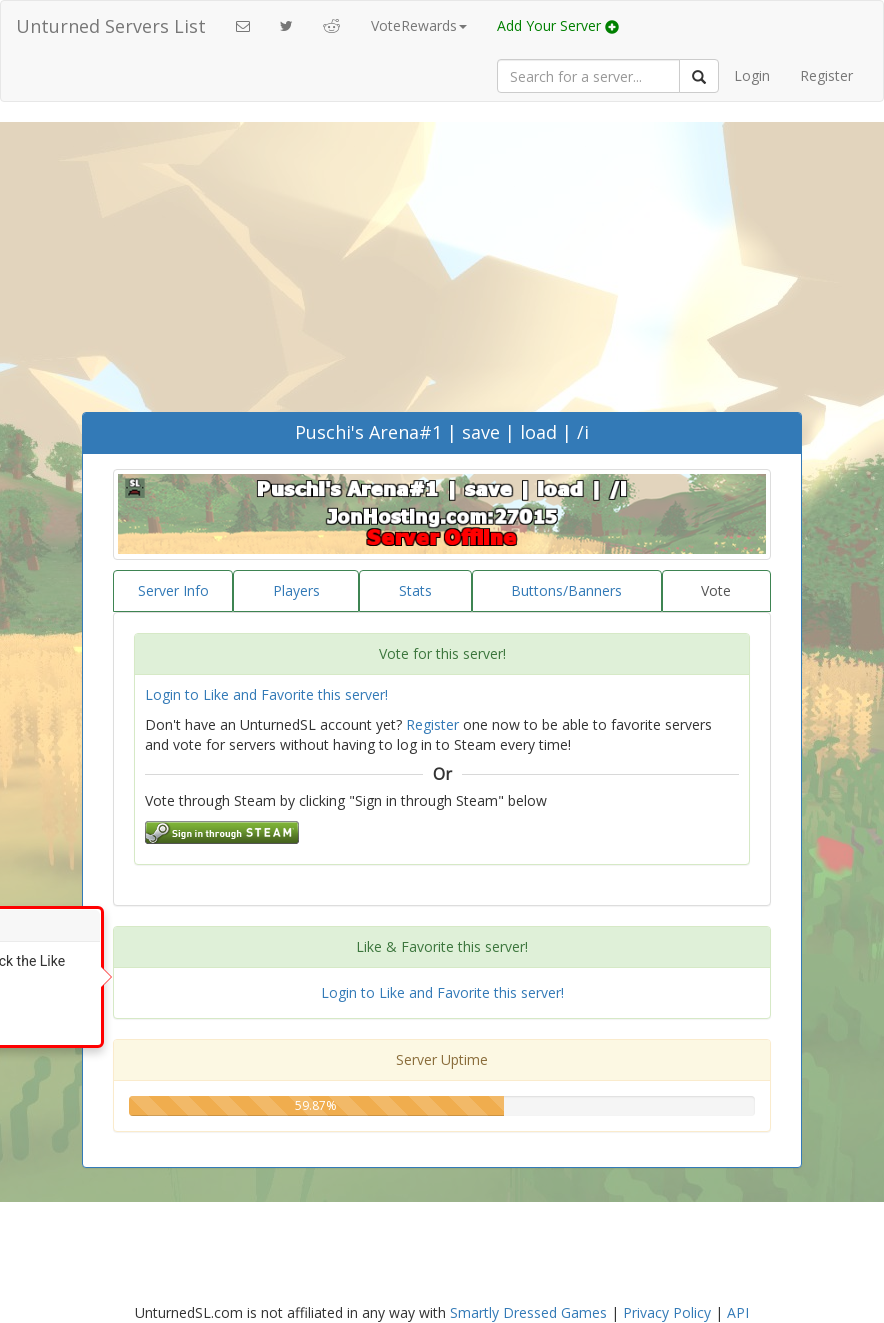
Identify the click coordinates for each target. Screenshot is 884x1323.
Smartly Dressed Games (528, 1312)
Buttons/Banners (566, 590)
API (738, 1312)
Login (752, 75)
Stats (415, 590)
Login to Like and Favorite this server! (266, 694)
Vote (716, 590)
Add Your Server (558, 25)
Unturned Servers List (111, 26)
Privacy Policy (667, 1312)
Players (296, 590)
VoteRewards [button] (419, 25)
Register (826, 75)
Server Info (173, 590)
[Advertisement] (442, 262)
